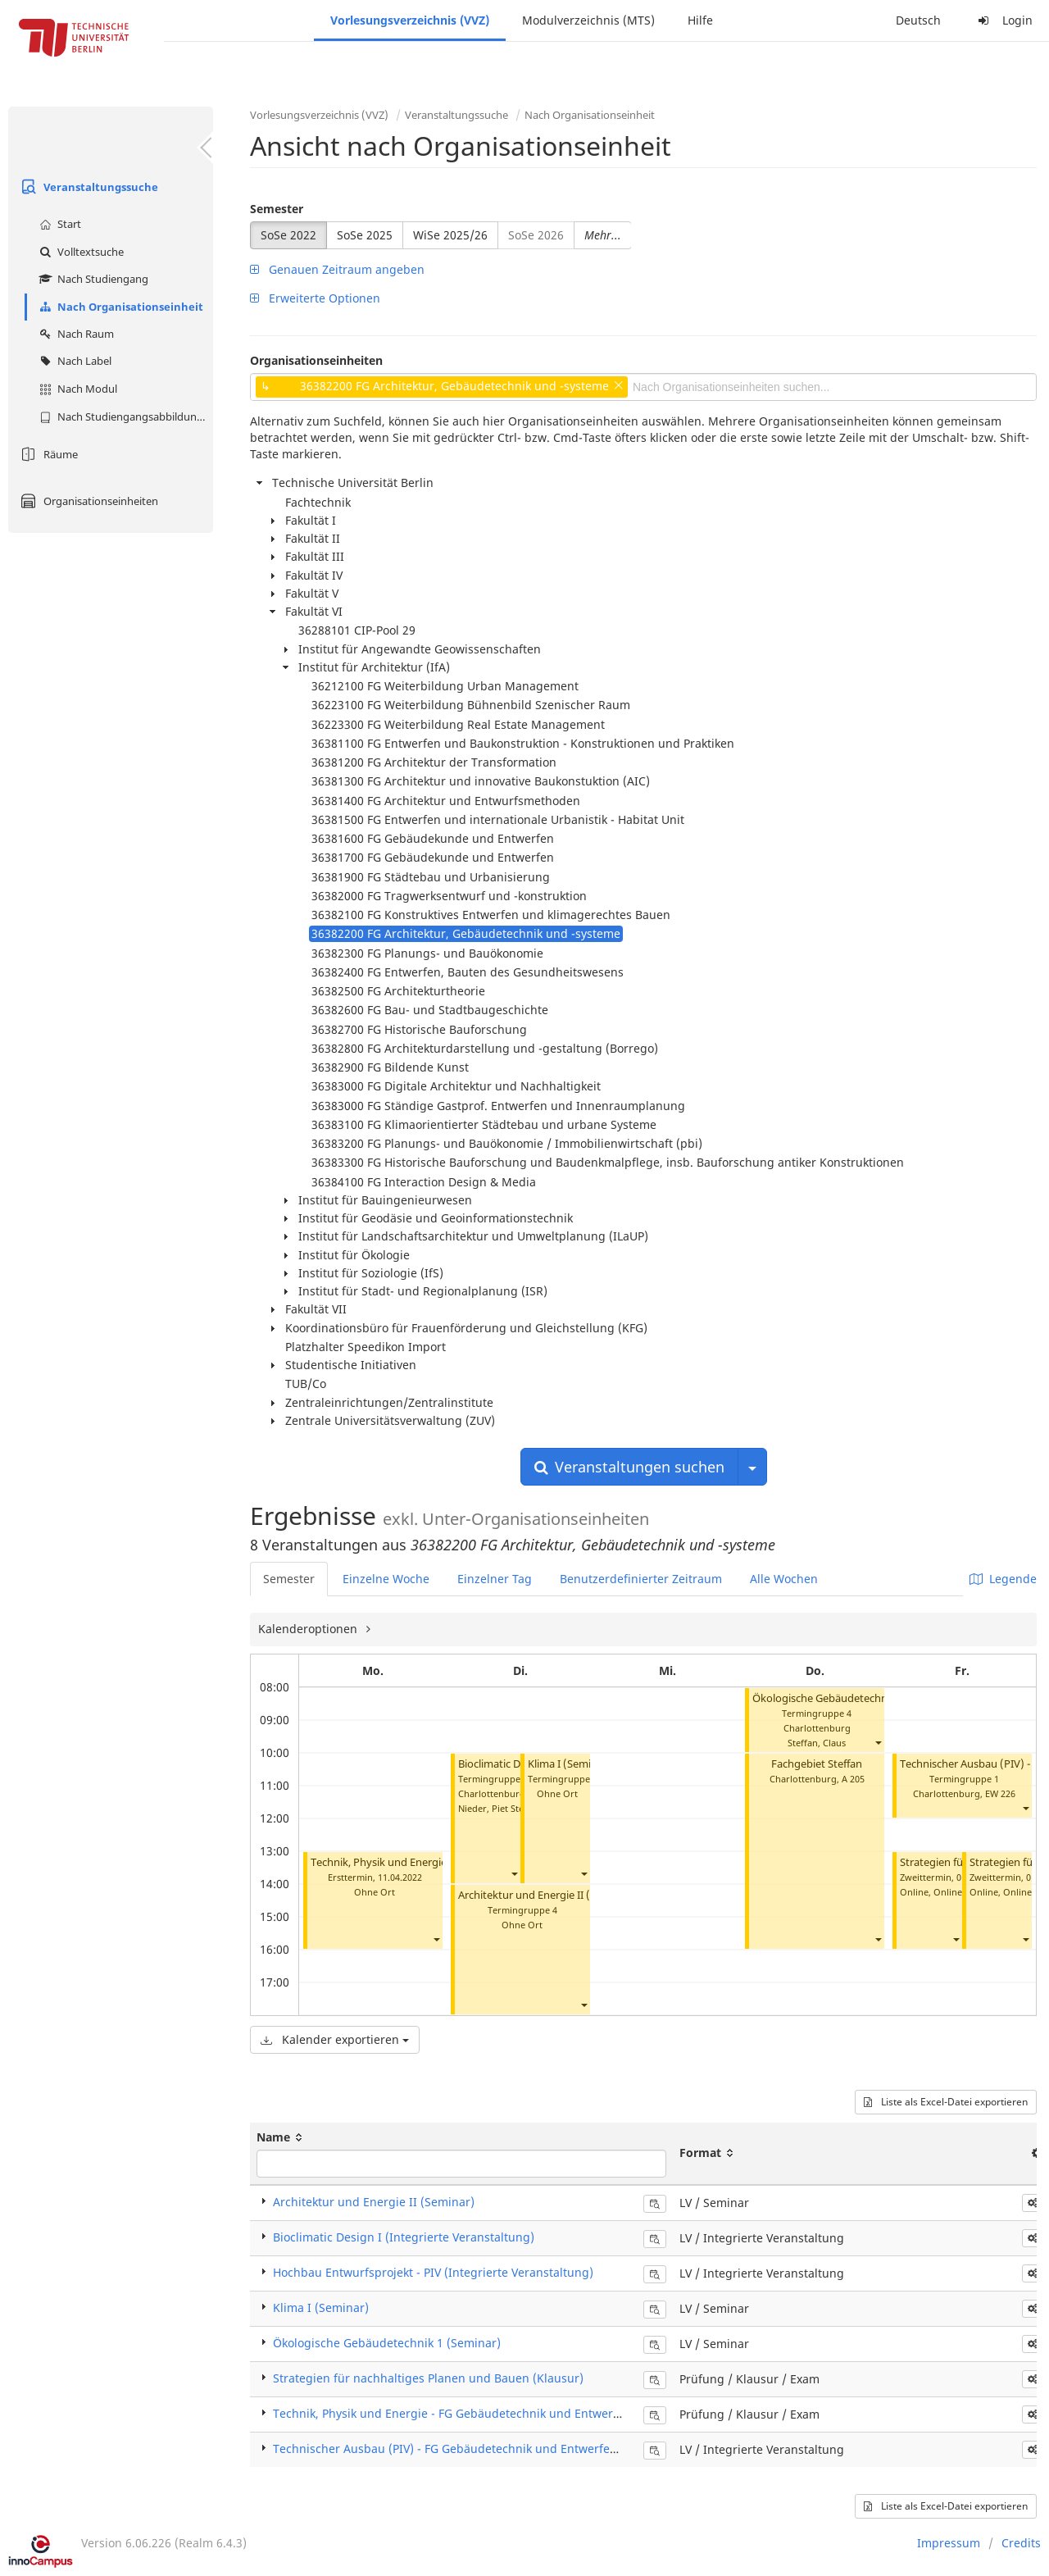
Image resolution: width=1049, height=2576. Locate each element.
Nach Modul (76, 388)
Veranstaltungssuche (87, 187)
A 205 (853, 1779)
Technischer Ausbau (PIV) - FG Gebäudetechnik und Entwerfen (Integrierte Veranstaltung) (521, 2448)
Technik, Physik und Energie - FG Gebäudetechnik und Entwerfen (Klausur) (479, 2413)
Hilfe (700, 20)
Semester (276, 208)
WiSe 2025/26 (450, 235)
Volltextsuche (79, 251)
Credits (1021, 2543)
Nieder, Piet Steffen (499, 1808)
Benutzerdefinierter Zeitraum (641, 1578)
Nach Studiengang (91, 278)
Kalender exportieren (335, 2039)
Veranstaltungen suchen (629, 1467)
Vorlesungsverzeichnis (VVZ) (409, 20)
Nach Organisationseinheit (119, 306)
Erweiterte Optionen (315, 298)
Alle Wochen (784, 1578)
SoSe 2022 (288, 235)
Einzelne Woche (386, 1578)
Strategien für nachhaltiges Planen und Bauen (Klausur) (428, 2378)
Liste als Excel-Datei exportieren (946, 2102)
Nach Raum (74, 333)
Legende (1003, 1578)
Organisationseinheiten (87, 501)
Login (1003, 20)
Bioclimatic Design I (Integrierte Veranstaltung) (403, 2237)
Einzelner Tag (494, 1578)
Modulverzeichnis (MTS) (588, 20)
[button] (436, 1939)
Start (58, 223)
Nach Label (73, 360)
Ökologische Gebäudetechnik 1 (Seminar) (853, 1698)
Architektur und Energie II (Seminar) (546, 1895)
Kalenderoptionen (309, 1628)
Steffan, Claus (817, 1742)
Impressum (948, 2543)
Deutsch (918, 20)
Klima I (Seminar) (569, 1764)
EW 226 (1000, 1793)
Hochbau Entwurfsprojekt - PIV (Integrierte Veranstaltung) (433, 2272)
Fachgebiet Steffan (816, 1764)
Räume (47, 454)
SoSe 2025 (365, 235)
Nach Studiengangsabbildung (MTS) (124, 416)
